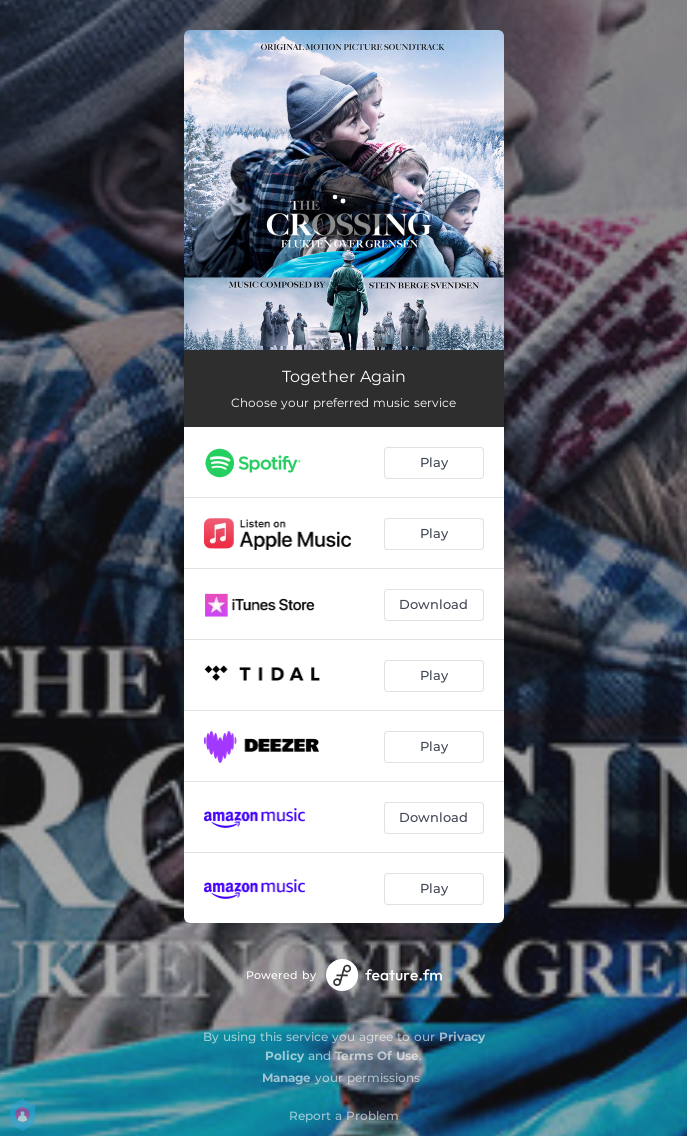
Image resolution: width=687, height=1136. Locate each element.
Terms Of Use (377, 1055)
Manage (286, 1077)
